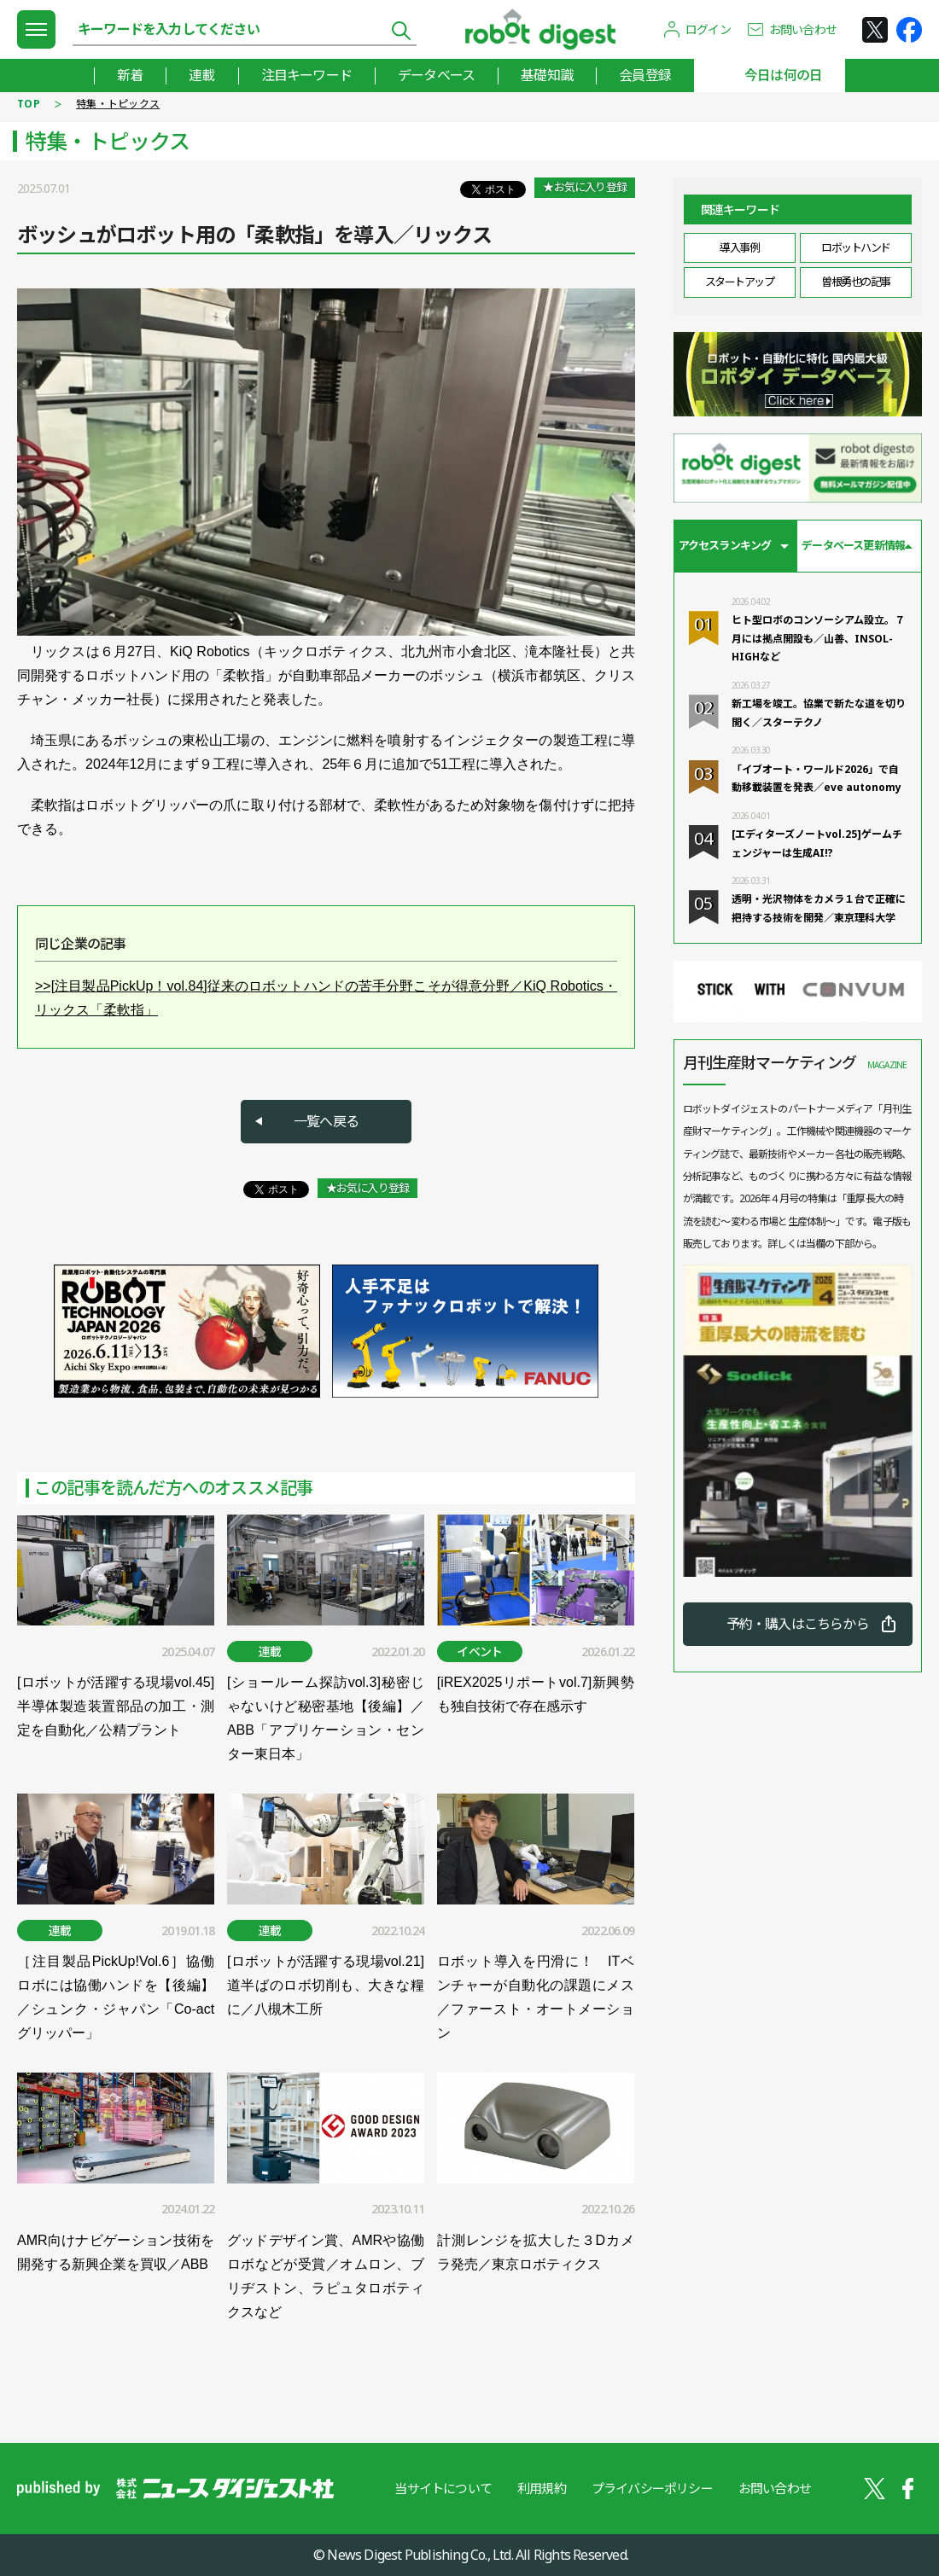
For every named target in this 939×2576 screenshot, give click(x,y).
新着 (130, 75)
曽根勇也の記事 (855, 281)
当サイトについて (443, 2488)
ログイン (708, 29)
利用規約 (541, 2488)
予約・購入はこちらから (797, 1623)
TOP (28, 103)
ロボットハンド (855, 247)
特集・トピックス (118, 103)
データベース (436, 75)
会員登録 (645, 75)
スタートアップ (739, 281)
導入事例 (739, 247)
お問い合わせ (803, 29)
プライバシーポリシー (652, 2488)
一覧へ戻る (326, 1121)
